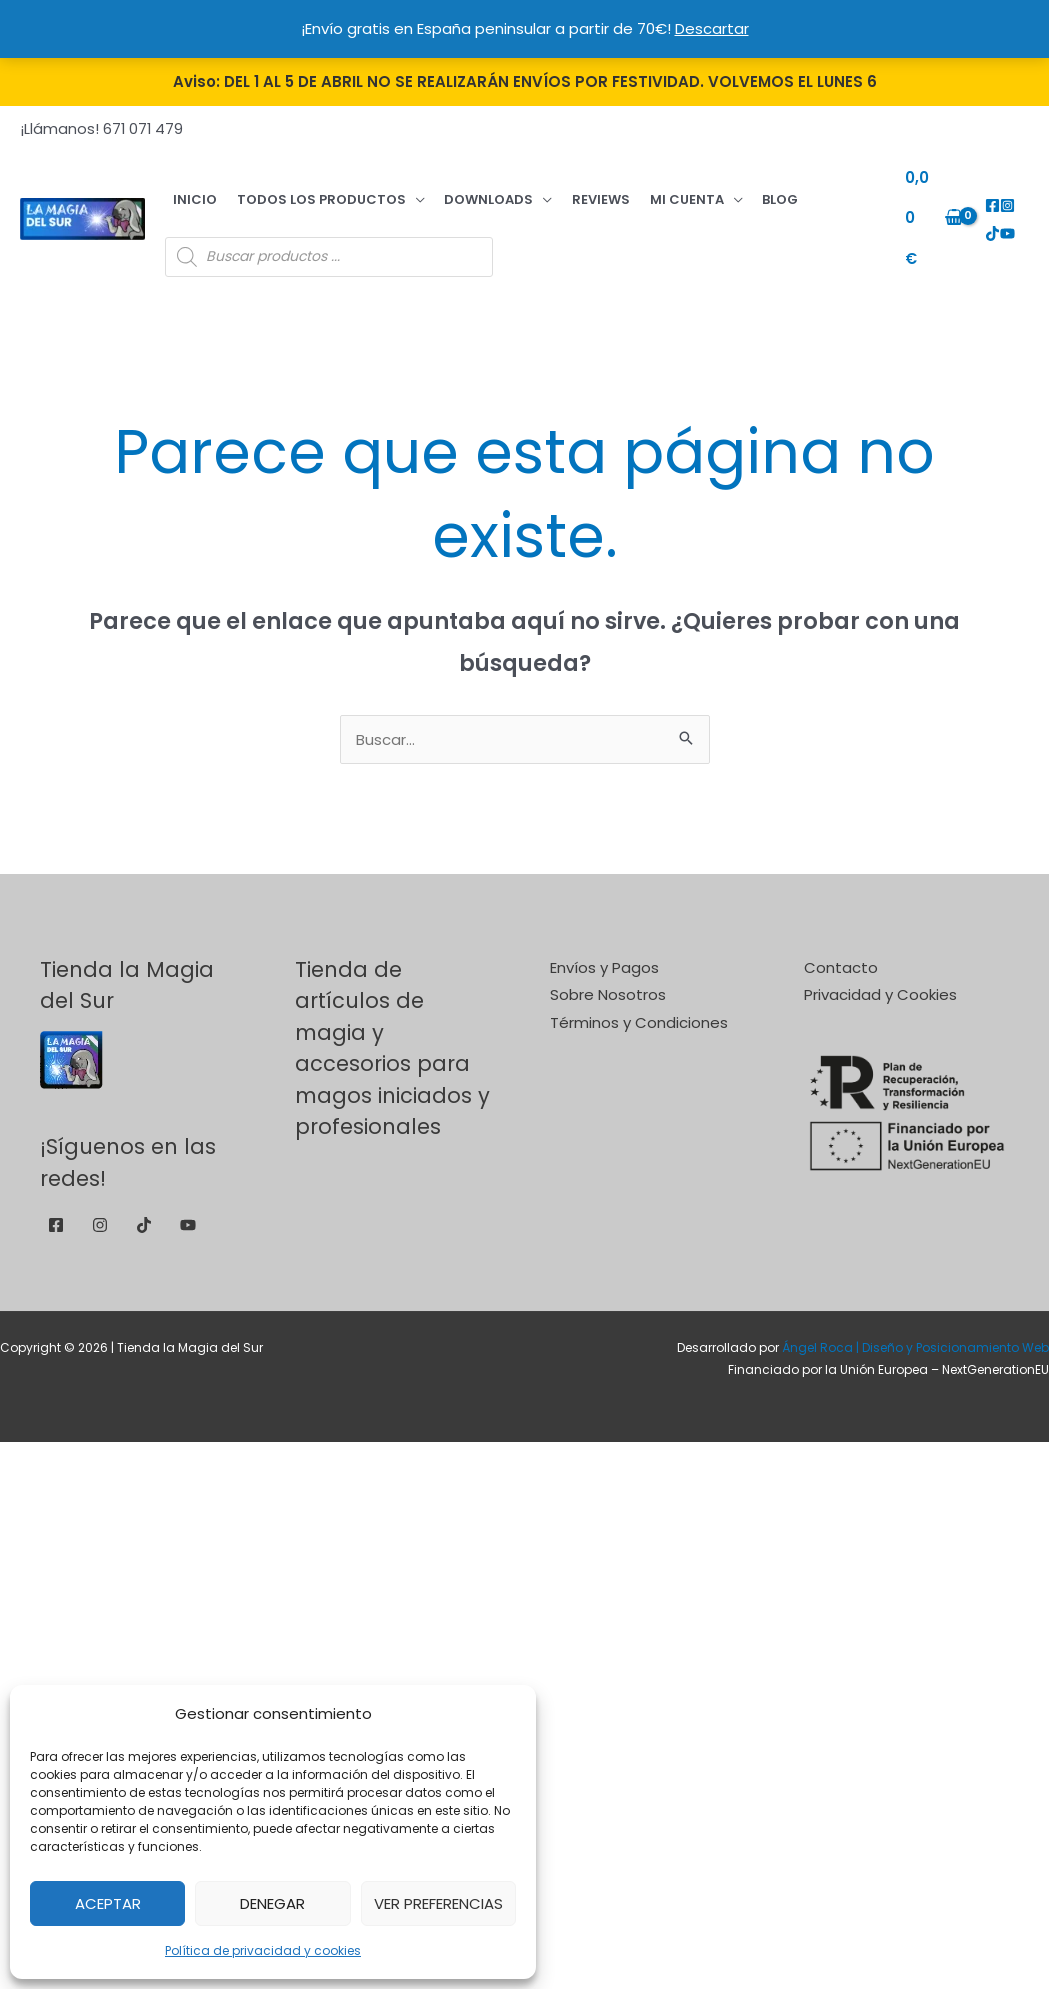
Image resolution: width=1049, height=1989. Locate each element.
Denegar (272, 1903)
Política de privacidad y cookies (263, 1950)
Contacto (841, 949)
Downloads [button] (451, 190)
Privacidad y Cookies (880, 977)
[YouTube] (988, 224)
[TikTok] (1018, 196)
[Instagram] (1003, 196)
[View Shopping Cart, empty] (924, 209)
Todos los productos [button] (298, 190)
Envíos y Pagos (604, 949)
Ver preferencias (438, 1903)
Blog (699, 190)
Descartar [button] (712, 28)
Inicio (187, 190)
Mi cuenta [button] (620, 190)
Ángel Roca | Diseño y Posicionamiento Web (915, 1329)
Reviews (549, 190)
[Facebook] (988, 196)
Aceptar (108, 1903)
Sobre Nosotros (608, 977)
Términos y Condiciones (639, 1005)
